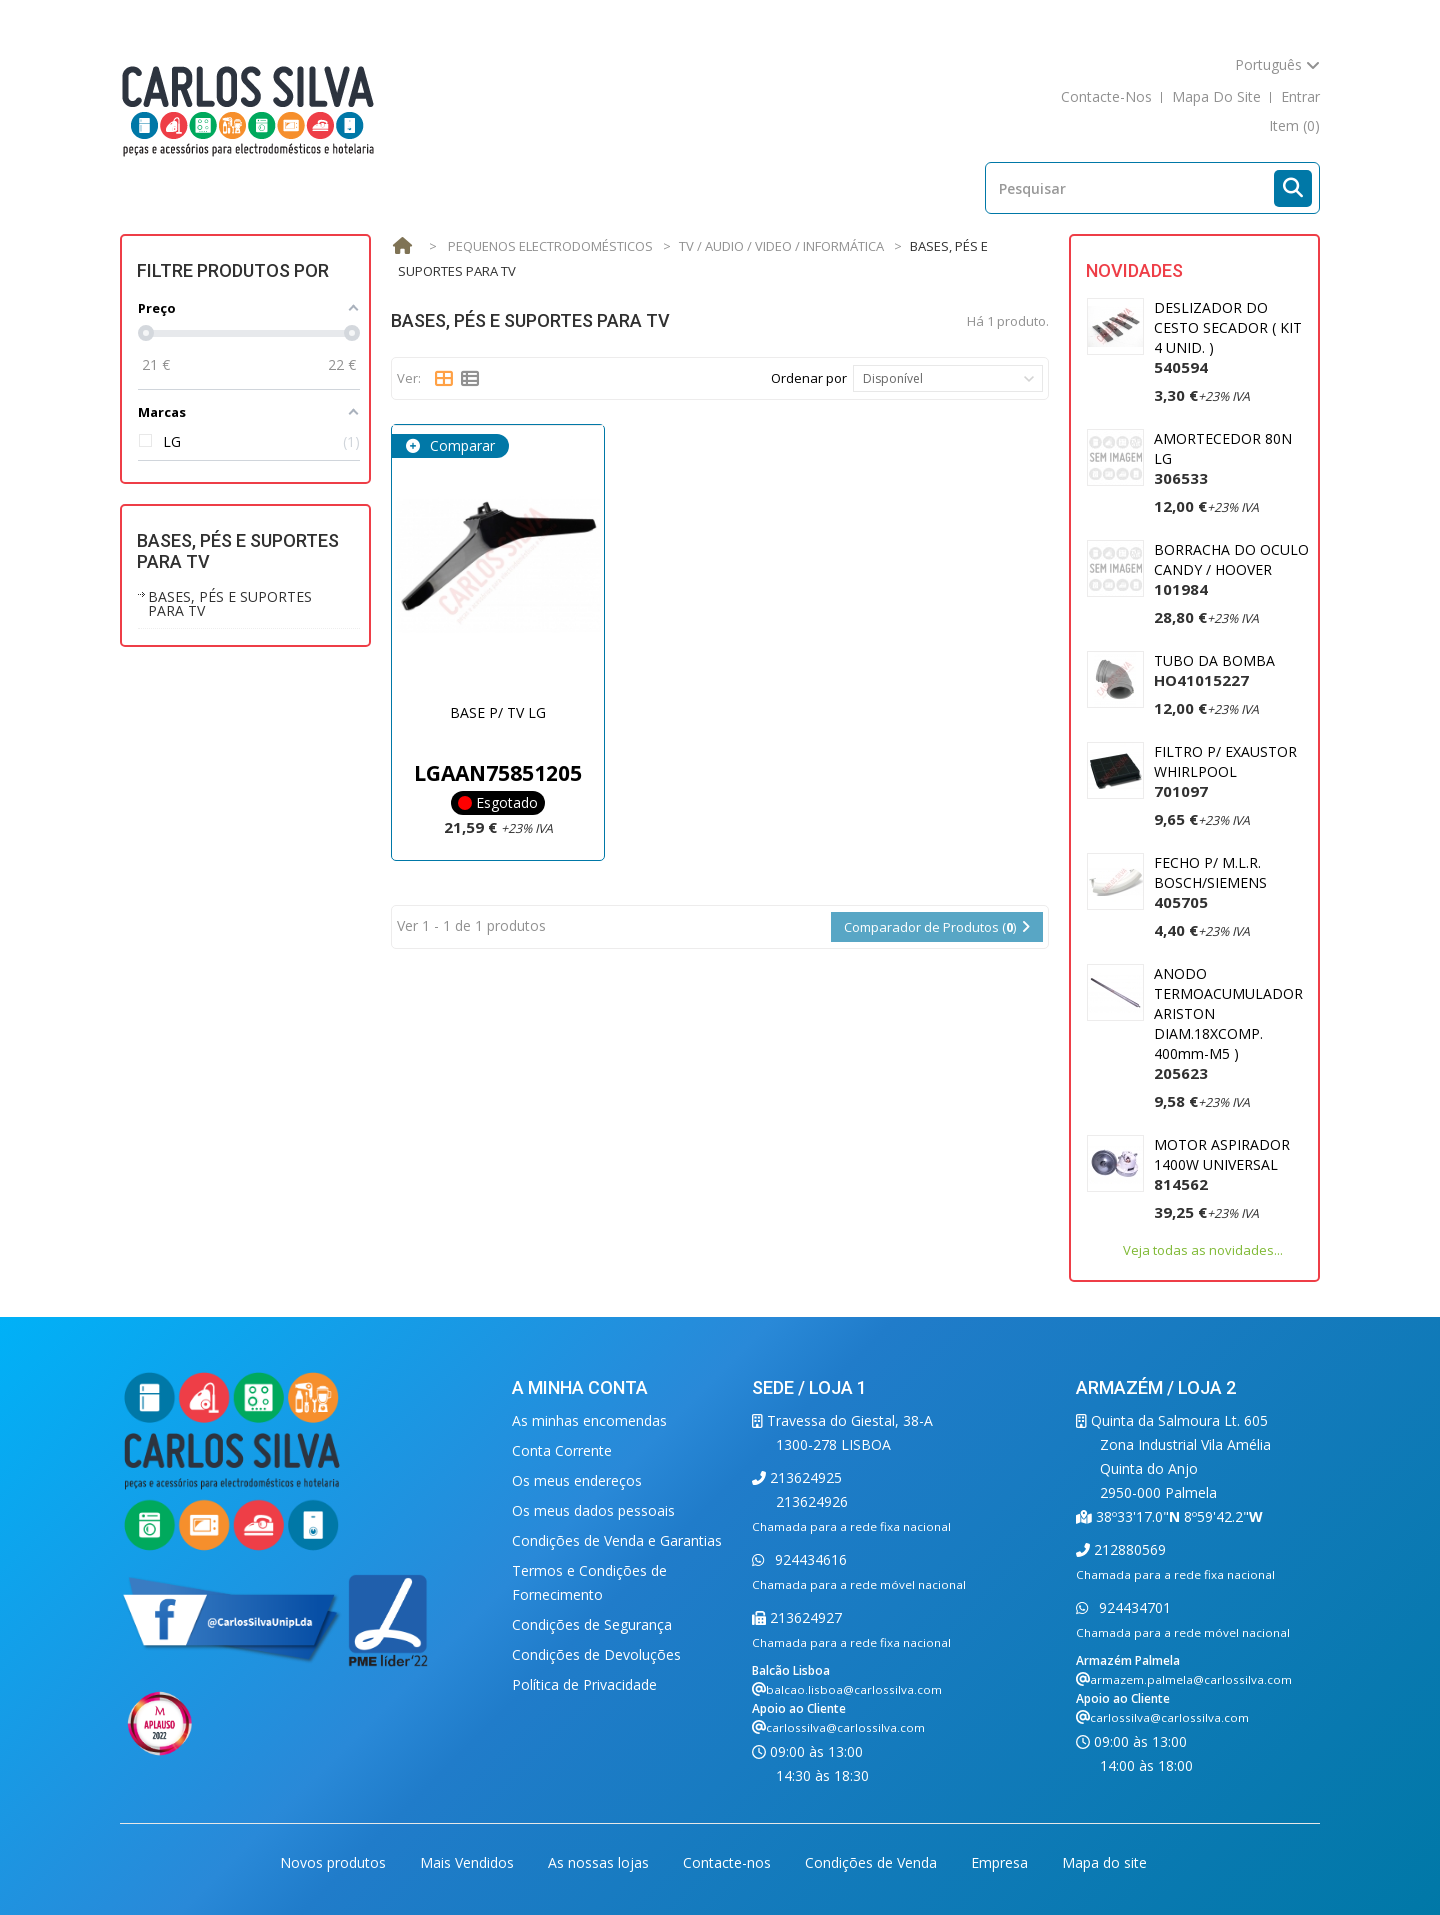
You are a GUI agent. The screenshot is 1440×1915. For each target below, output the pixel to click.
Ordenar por (809, 378)
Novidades (1134, 270)
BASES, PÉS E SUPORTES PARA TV (230, 603)
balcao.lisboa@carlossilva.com (854, 1689)
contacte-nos (1106, 96)
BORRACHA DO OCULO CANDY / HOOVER (1231, 569)
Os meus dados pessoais (593, 1510)
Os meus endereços (577, 1480)
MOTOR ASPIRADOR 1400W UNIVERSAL (1222, 1164)
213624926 (812, 1501)
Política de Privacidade (584, 1684)
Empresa (1001, 1862)
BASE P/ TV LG (498, 712)
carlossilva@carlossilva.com (845, 1727)
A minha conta (580, 1387)
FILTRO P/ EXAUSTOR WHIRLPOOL (1225, 771)
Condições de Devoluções (596, 1654)
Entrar (1300, 96)
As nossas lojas (600, 1862)
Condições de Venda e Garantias (617, 1540)
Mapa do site (1104, 1862)
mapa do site (1216, 96)
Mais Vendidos (469, 1862)
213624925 (804, 1477)
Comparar (460, 445)
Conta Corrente (562, 1450)
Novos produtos (335, 1862)
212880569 (1128, 1549)
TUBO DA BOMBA (1214, 670)
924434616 (809, 1559)
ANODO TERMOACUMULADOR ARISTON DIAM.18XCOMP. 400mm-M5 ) (1228, 1023)
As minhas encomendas (589, 1420)
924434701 (1133, 1607)
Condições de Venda (873, 1862)
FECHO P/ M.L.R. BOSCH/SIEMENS (1210, 882)
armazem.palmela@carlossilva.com (1191, 1679)
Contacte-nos (729, 1862)
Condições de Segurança (592, 1624)
